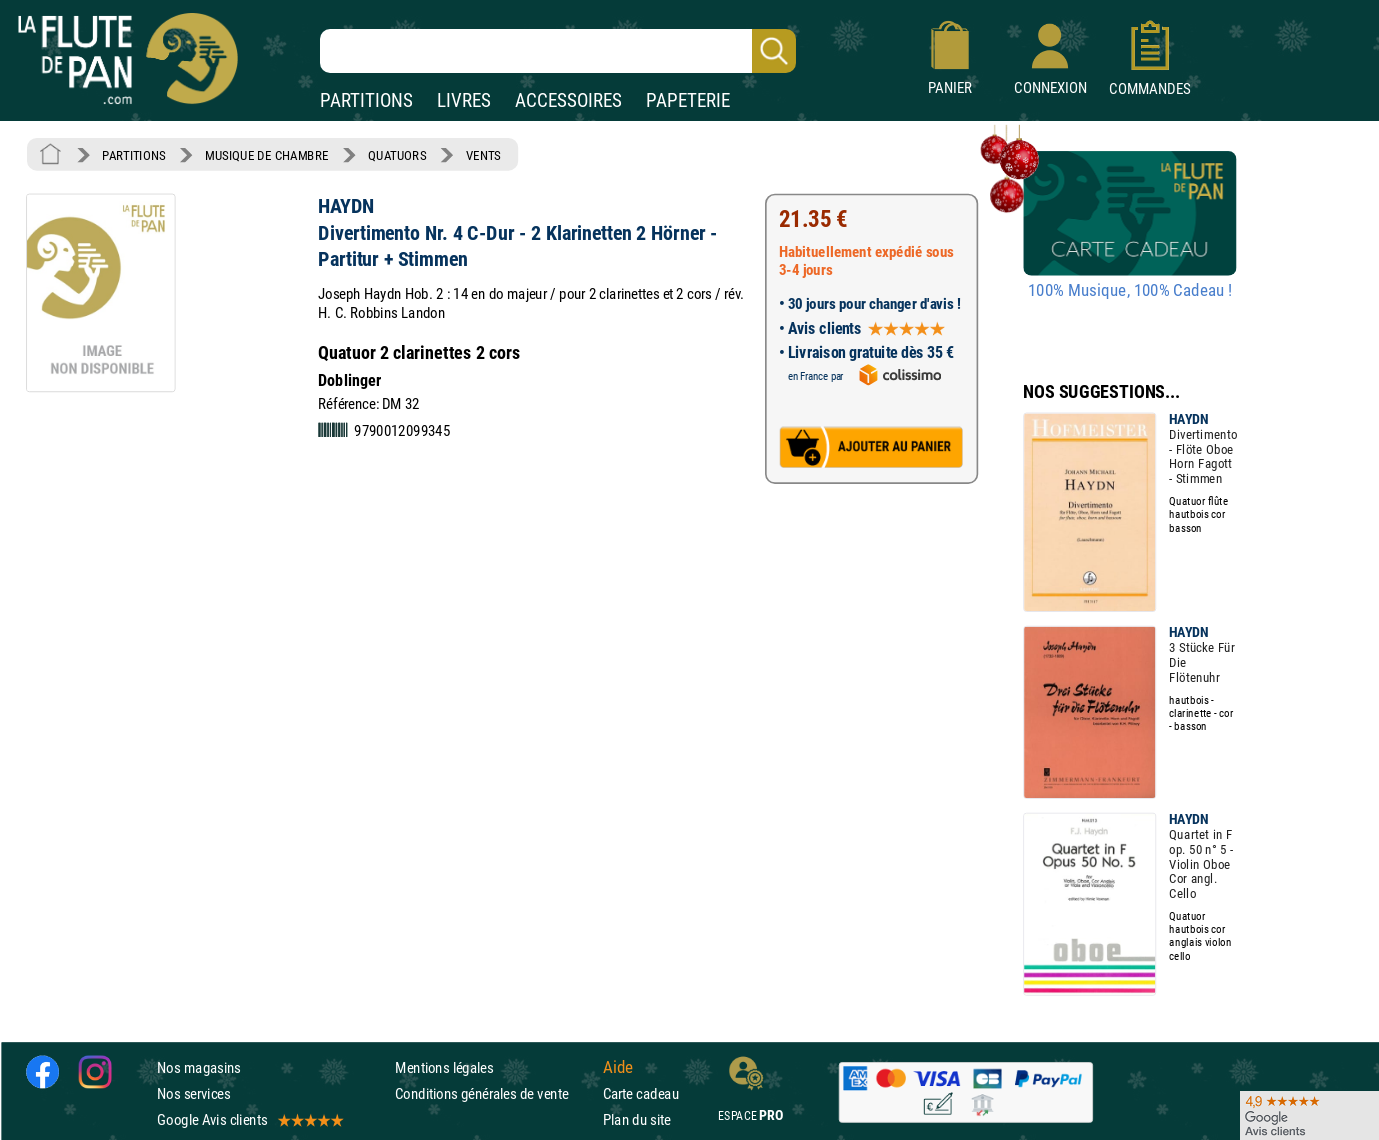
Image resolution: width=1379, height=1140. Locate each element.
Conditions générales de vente (494, 1093)
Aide (618, 1067)
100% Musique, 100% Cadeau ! (1130, 291)
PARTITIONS (366, 100)
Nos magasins (199, 1066)
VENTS (483, 155)
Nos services (193, 1093)
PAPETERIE (688, 100)
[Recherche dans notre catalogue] (558, 51)
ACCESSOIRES (568, 100)
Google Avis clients (249, 1119)
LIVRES (464, 100)
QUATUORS (397, 155)
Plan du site (637, 1119)
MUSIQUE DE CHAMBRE (267, 155)
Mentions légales (444, 1066)
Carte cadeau (641, 1093)
